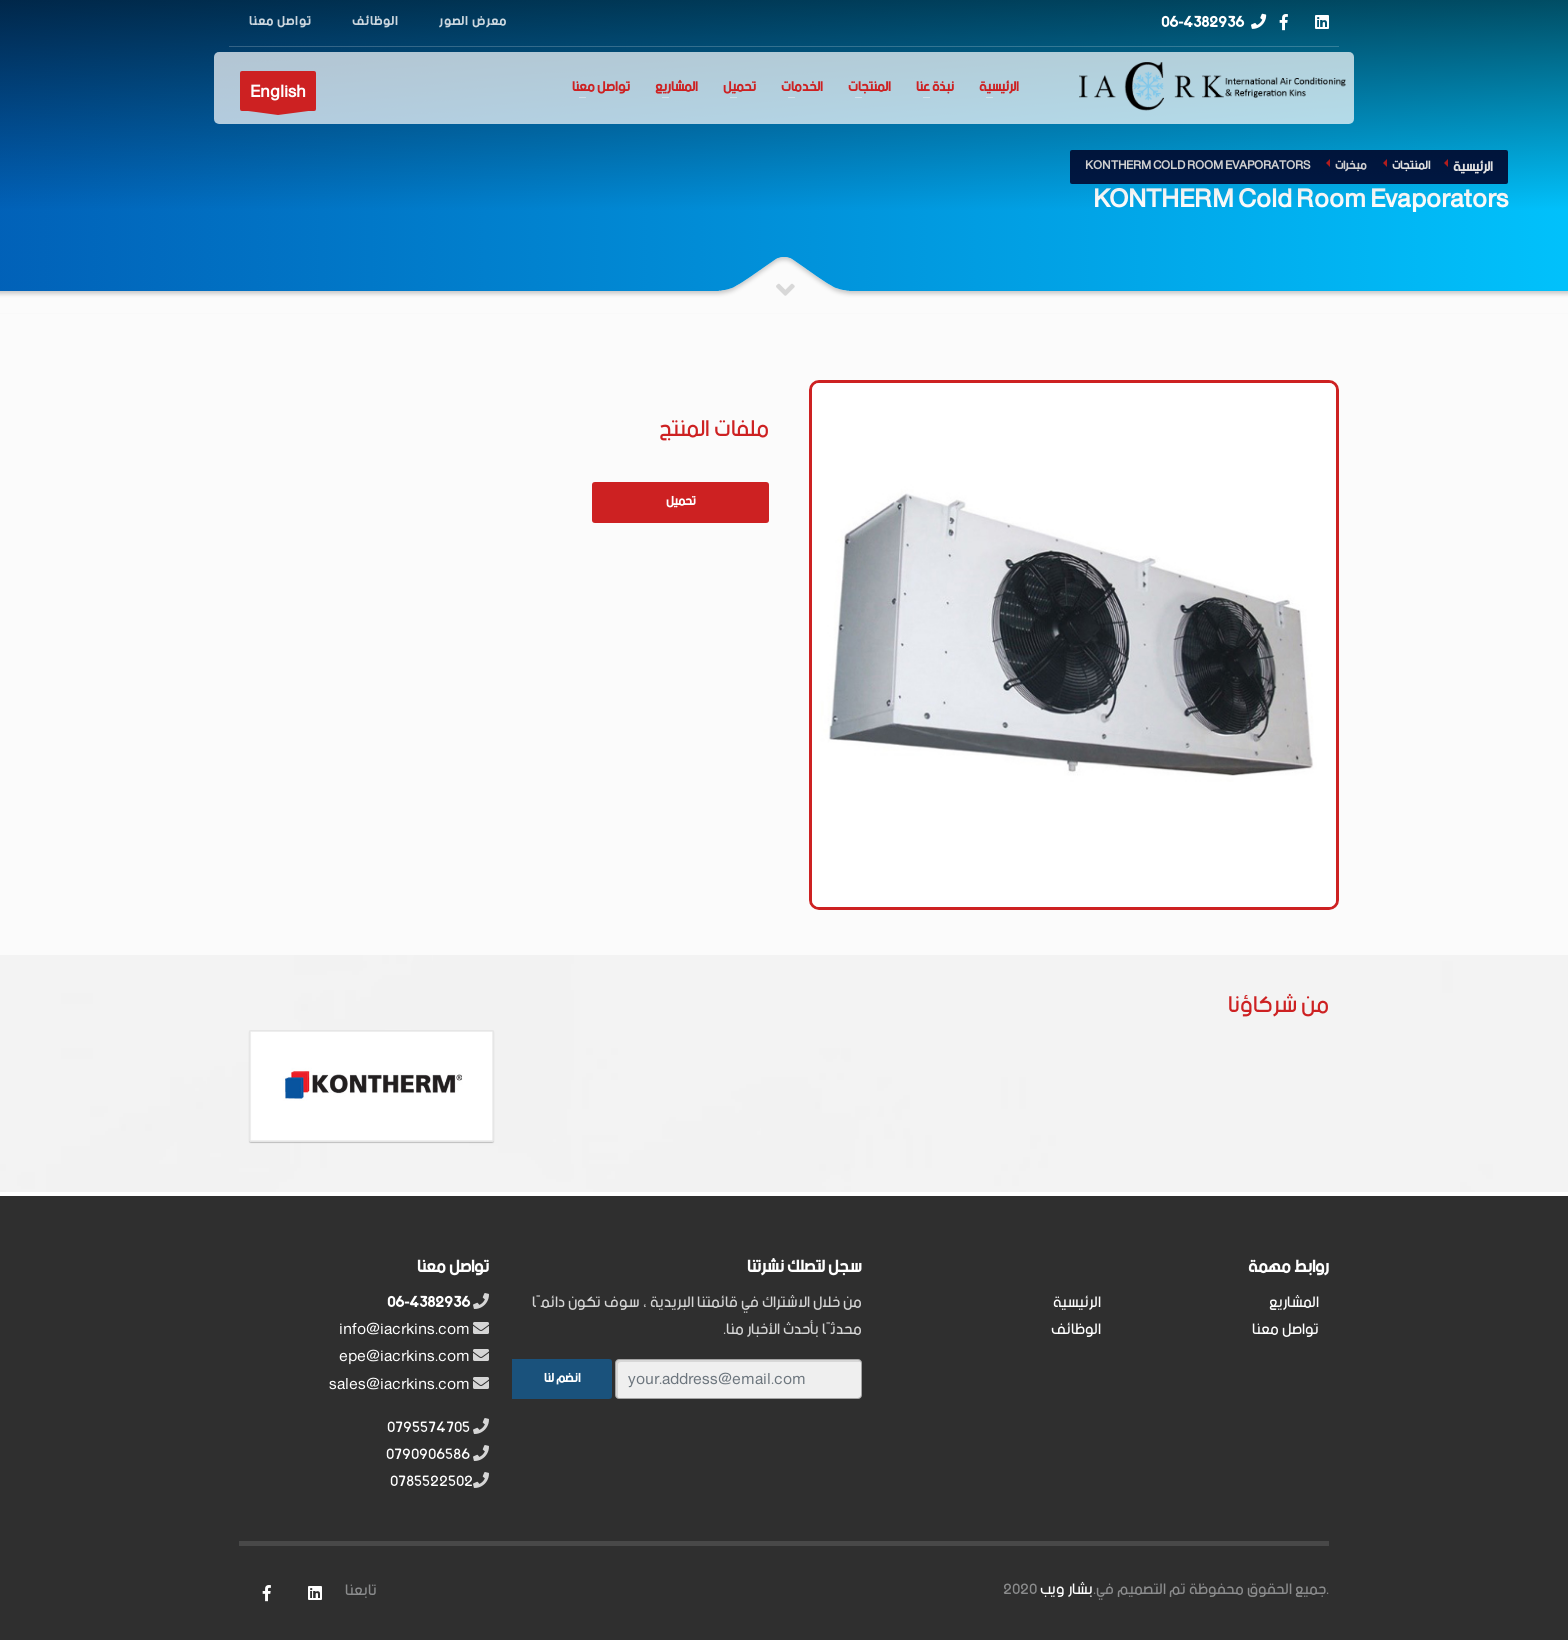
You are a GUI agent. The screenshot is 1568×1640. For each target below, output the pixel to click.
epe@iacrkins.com (404, 1356)
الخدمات (802, 88)
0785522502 (431, 1481)
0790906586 (428, 1454)
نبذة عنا (935, 88)
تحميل (739, 88)
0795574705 (428, 1427)
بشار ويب (1066, 1589)
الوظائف (1076, 1329)
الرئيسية (999, 88)
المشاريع (676, 88)
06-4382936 (1202, 22)
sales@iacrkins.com (399, 1384)
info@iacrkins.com (404, 1329)
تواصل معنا (601, 88)
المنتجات (869, 88)
